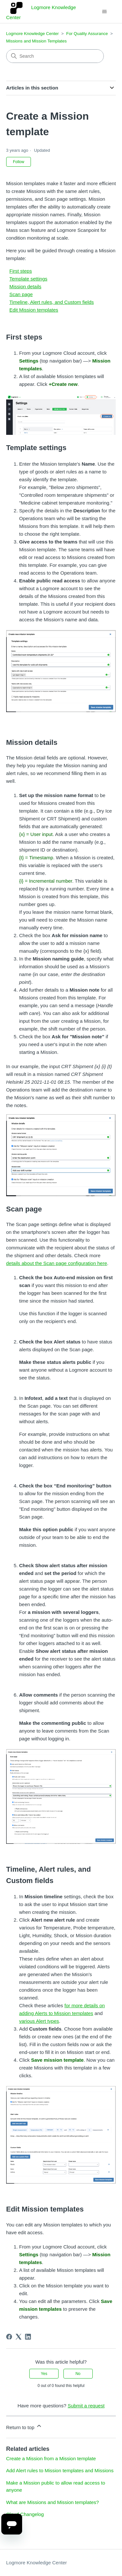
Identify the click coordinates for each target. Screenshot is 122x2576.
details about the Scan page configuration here (56, 1263)
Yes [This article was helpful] (44, 2373)
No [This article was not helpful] (77, 2373)
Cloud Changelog (25, 2514)
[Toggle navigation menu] (104, 11)
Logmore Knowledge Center (32, 33)
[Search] (55, 56)
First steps (20, 271)
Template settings (28, 278)
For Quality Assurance (87, 33)
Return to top (24, 2426)
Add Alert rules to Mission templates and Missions (60, 2470)
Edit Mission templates (33, 310)
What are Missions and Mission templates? (52, 2502)
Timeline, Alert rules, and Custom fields (51, 302)
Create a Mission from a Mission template (51, 2458)
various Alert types (39, 2021)
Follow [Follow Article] (18, 162)
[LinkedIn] (28, 2337)
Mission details (25, 286)
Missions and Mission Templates (36, 41)
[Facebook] (9, 2337)
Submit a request (86, 2405)
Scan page (21, 294)
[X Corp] (18, 2337)
